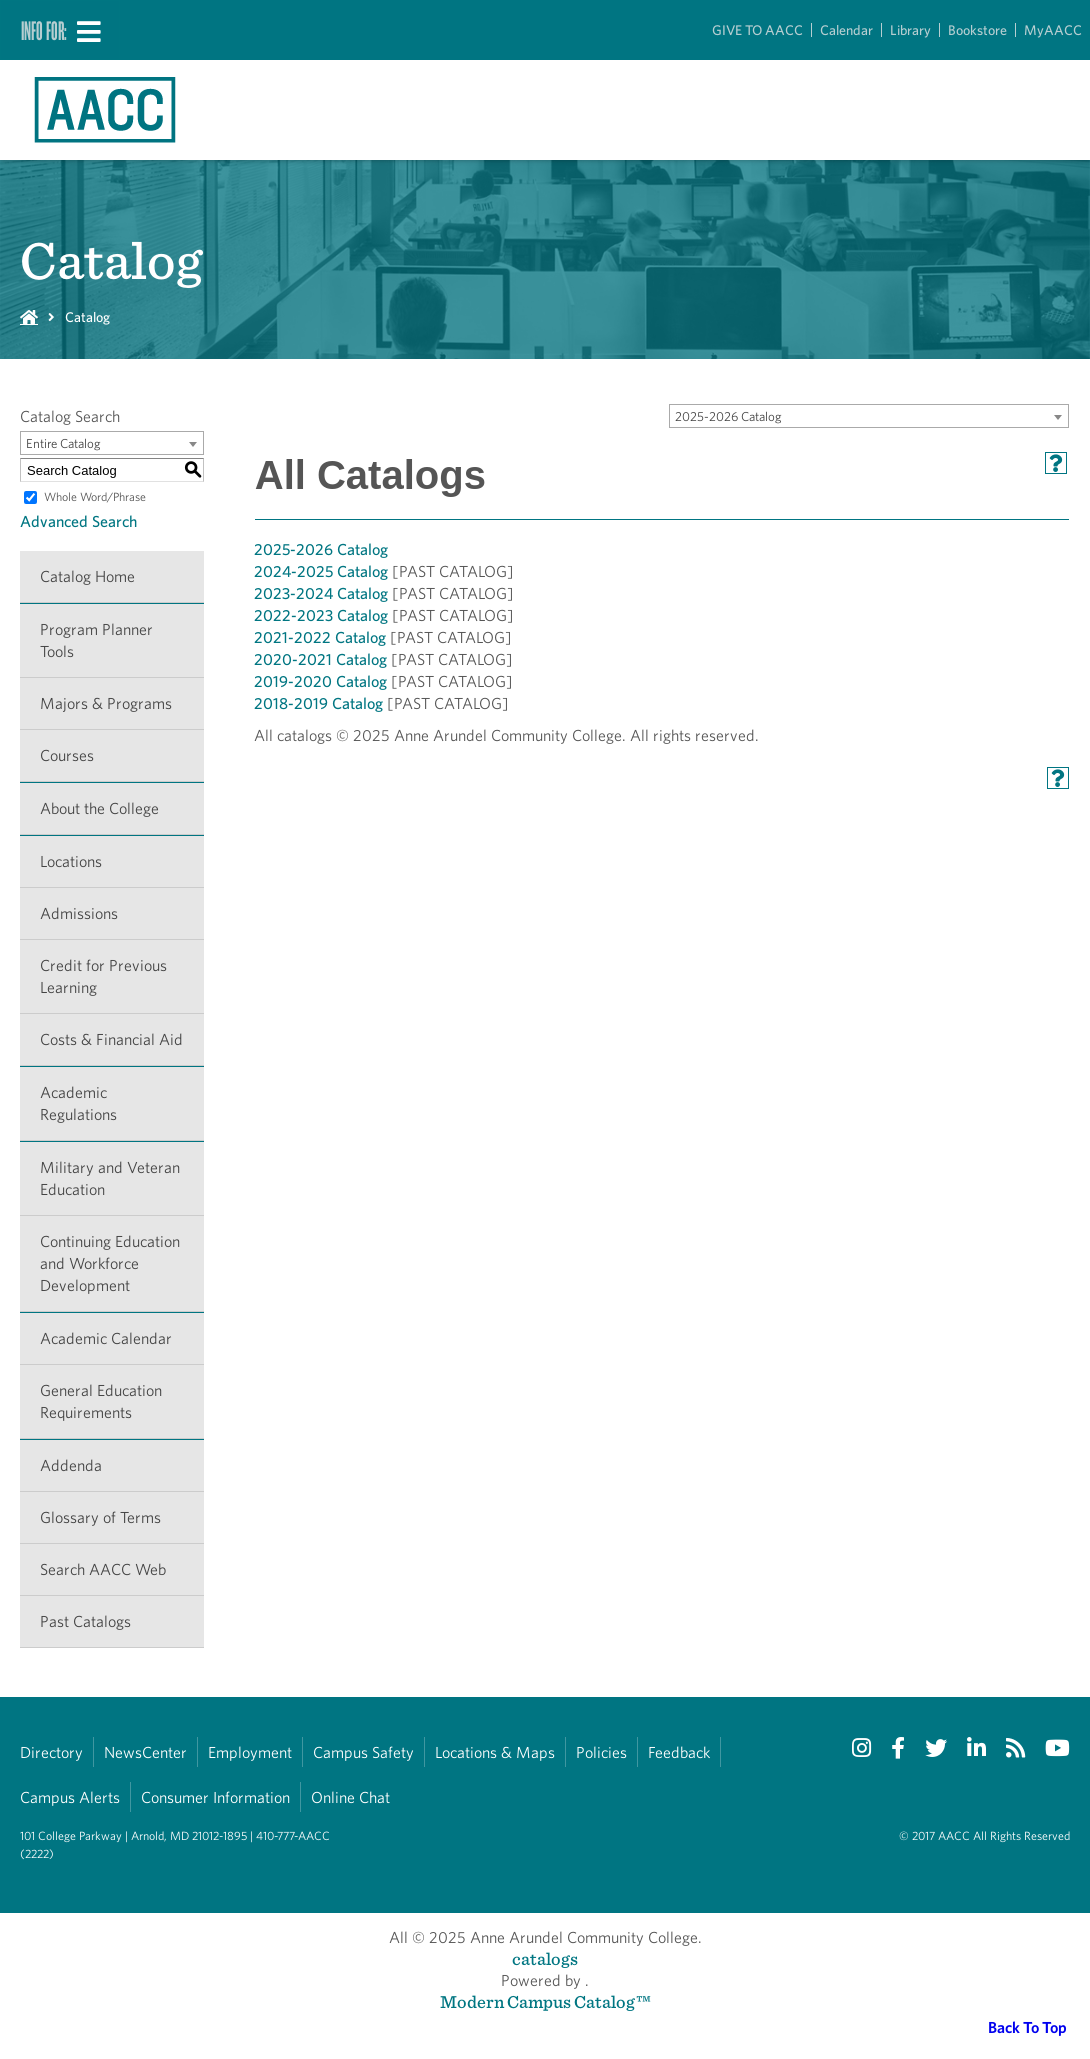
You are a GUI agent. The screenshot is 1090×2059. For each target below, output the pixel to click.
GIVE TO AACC (757, 30)
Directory (51, 1752)
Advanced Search (78, 521)
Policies (601, 1752)
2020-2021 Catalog (320, 659)
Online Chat (350, 1797)
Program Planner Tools (96, 640)
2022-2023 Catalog (321, 615)
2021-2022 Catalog (320, 637)
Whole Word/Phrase (95, 496)
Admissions (79, 913)
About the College (99, 808)
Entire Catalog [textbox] (63, 443)
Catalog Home (87, 576)
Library (910, 30)
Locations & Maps (495, 1752)
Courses (67, 755)
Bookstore (977, 30)
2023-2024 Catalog (321, 593)
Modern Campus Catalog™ (545, 2001)
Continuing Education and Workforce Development (110, 1263)
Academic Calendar (106, 1338)
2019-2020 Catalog (320, 681)
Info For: (44, 30)
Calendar (846, 30)
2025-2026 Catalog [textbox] (728, 416)
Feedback (679, 1752)
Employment (250, 1752)
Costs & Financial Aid (111, 1039)
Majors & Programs (106, 703)
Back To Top (1027, 2027)
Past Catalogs (85, 1621)
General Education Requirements (101, 1401)
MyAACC (1053, 30)
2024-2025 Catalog (321, 571)
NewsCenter (145, 1752)
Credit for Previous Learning (103, 976)
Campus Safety (363, 1752)
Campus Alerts (70, 1797)
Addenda (71, 1465)
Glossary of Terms (100, 1517)
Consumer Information (215, 1797)
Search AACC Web (103, 1569)
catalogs (545, 1958)
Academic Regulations (78, 1103)
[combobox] (869, 416)
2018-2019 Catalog (318, 703)
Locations (71, 861)
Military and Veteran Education (110, 1178)
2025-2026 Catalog (321, 549)
